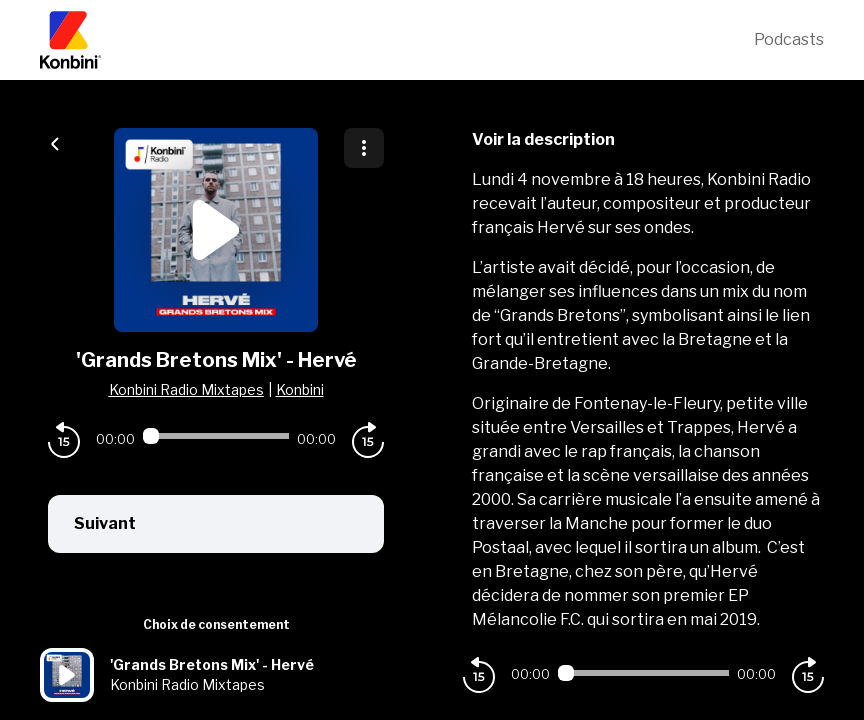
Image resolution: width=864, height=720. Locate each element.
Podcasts (789, 39)
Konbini (300, 389)
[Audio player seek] (216, 436)
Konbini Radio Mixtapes (186, 389)
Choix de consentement (216, 624)
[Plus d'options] (364, 148)
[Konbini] (397, 40)
